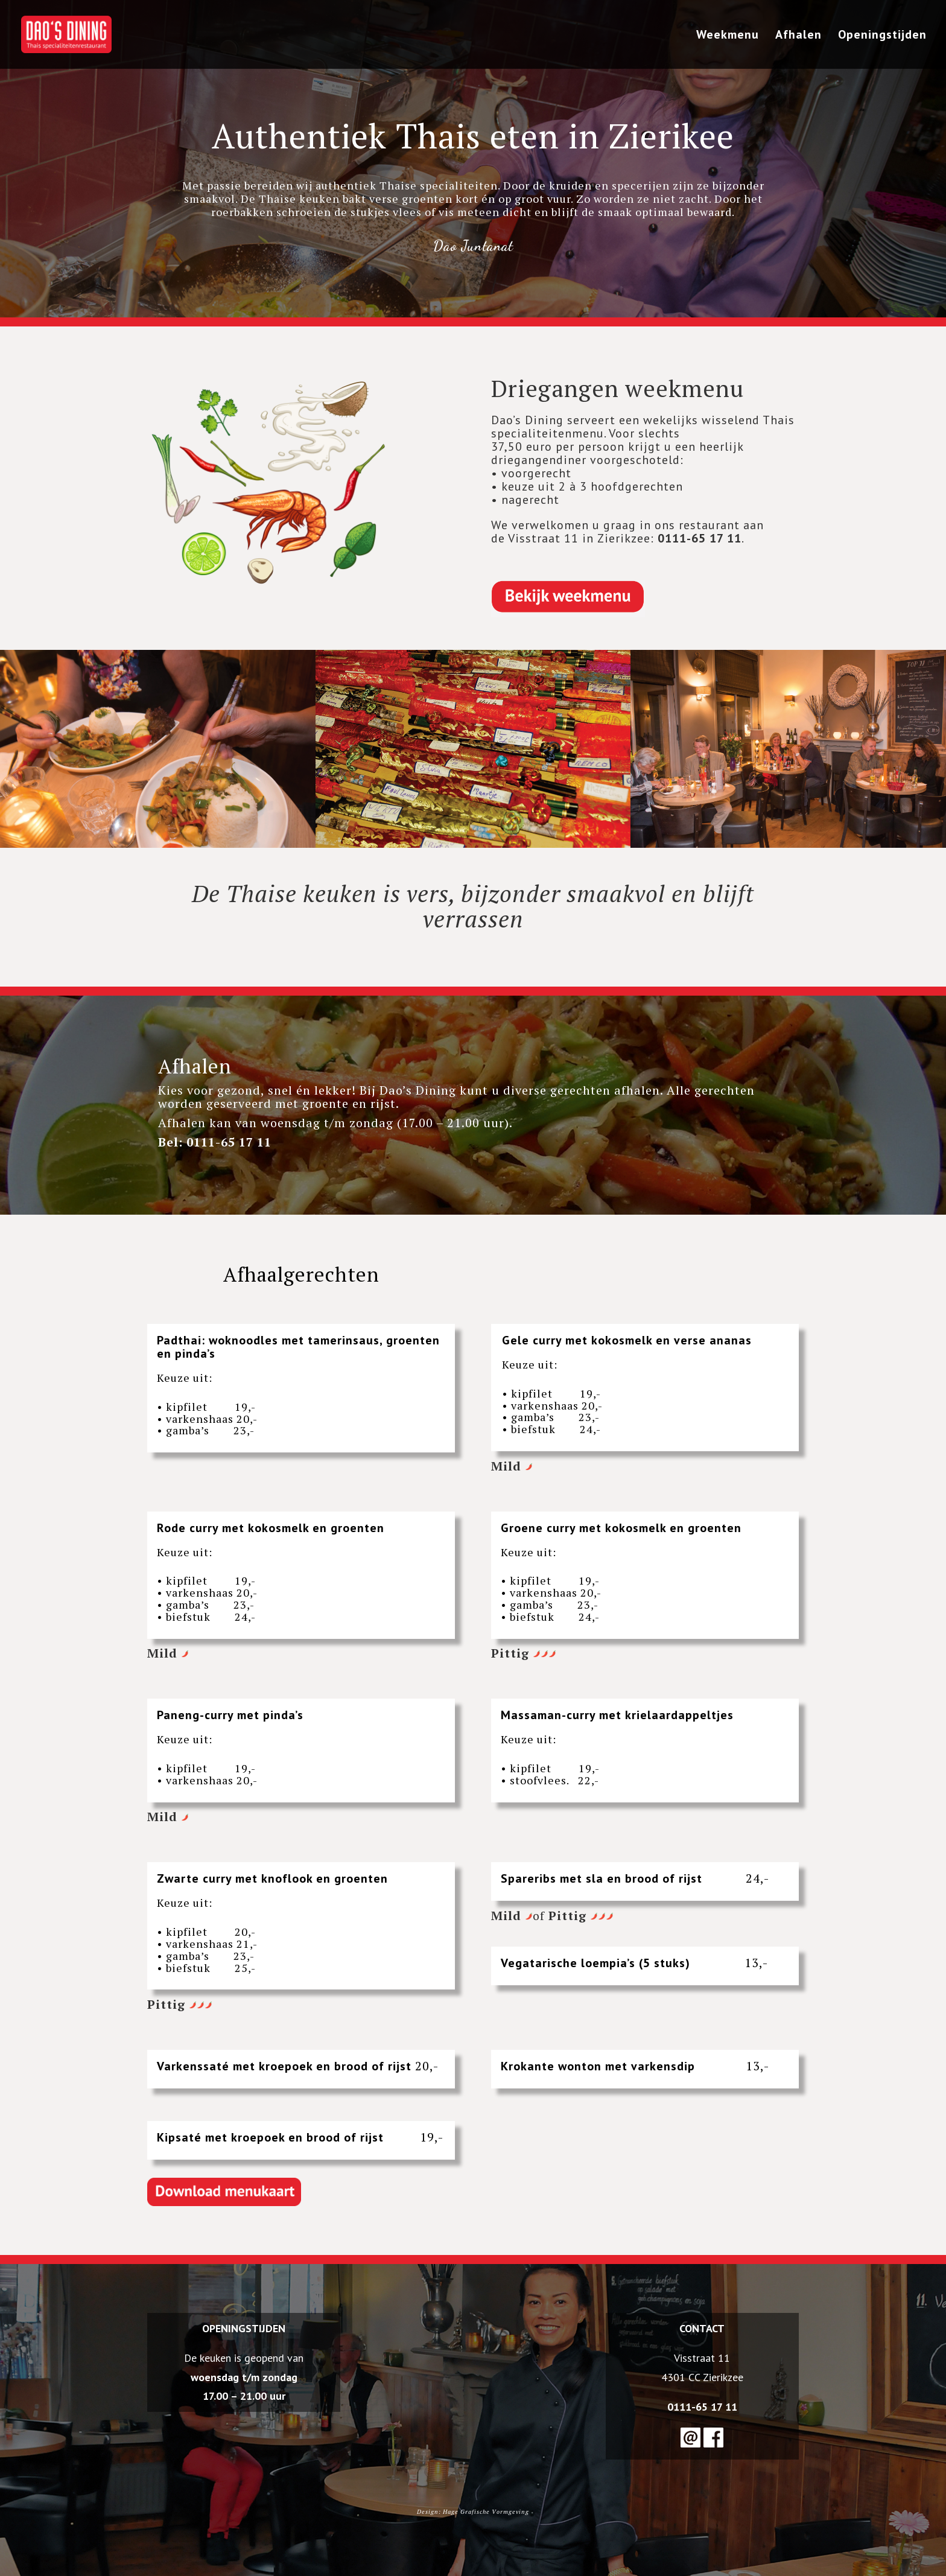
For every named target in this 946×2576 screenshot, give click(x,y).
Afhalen (798, 36)
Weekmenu (727, 36)
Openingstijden (882, 36)
